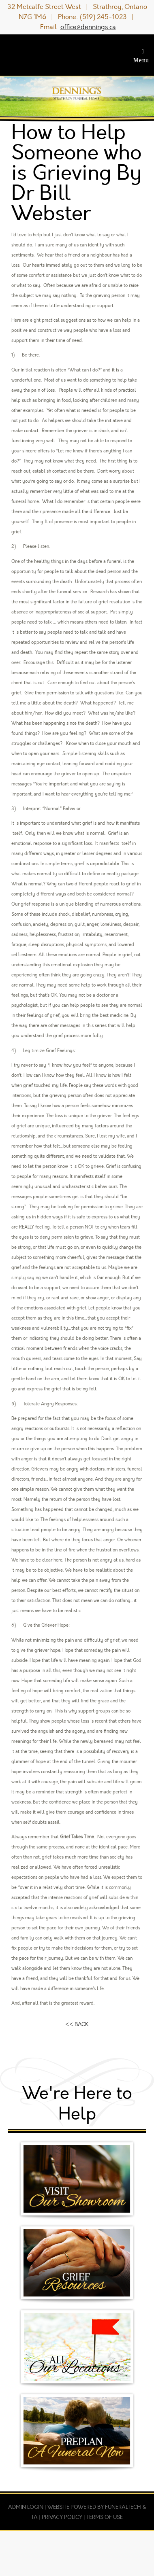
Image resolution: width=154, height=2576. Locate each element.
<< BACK (76, 2024)
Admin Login (25, 2507)
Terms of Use (104, 2517)
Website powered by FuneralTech (94, 2507)
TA (34, 2517)
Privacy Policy (62, 2517)
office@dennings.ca (88, 27)
